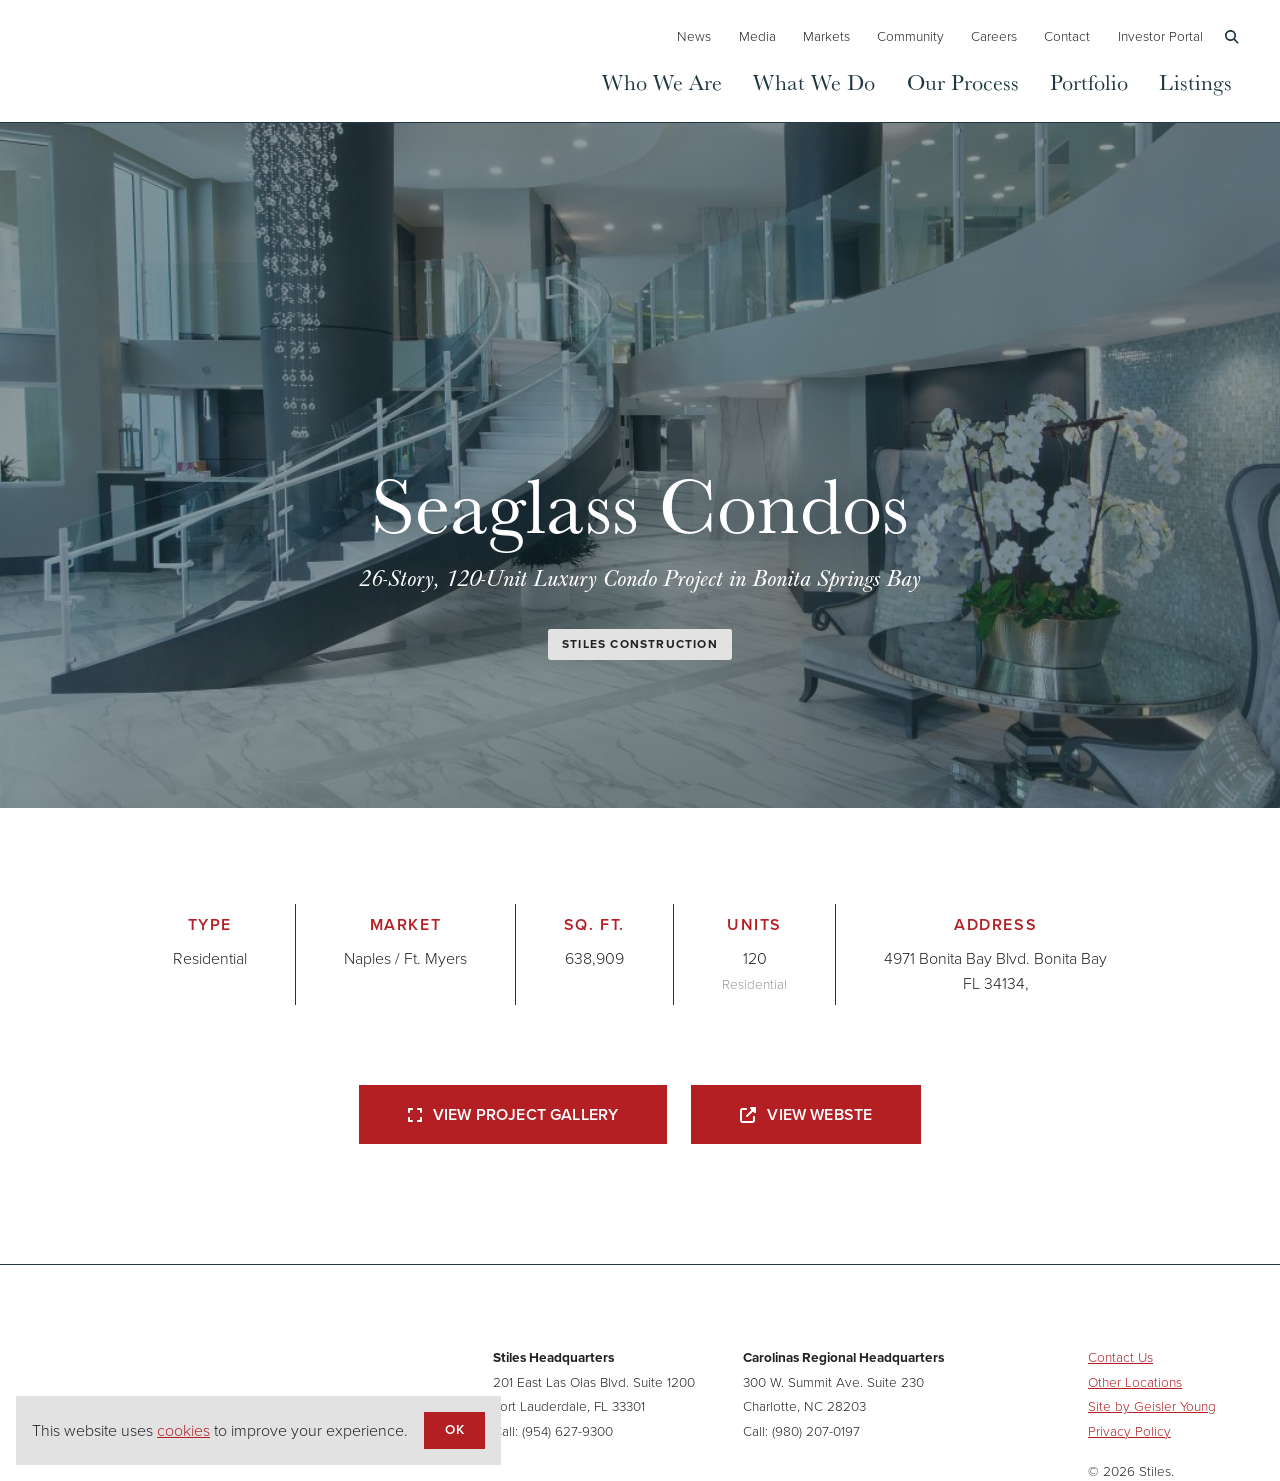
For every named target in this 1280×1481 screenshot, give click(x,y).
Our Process (963, 81)
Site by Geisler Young (1152, 1406)
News (694, 36)
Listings (1195, 81)
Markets (826, 36)
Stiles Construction (640, 644)
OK (454, 1429)
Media (757, 36)
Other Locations (1135, 1382)
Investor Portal (1160, 36)
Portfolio (1089, 81)
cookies (183, 1430)
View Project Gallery (513, 1114)
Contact (1067, 36)
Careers (994, 36)
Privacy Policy (1129, 1431)
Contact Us (1120, 1357)
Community (910, 36)
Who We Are (662, 81)
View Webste (806, 1114)
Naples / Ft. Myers (405, 958)
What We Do (814, 81)
